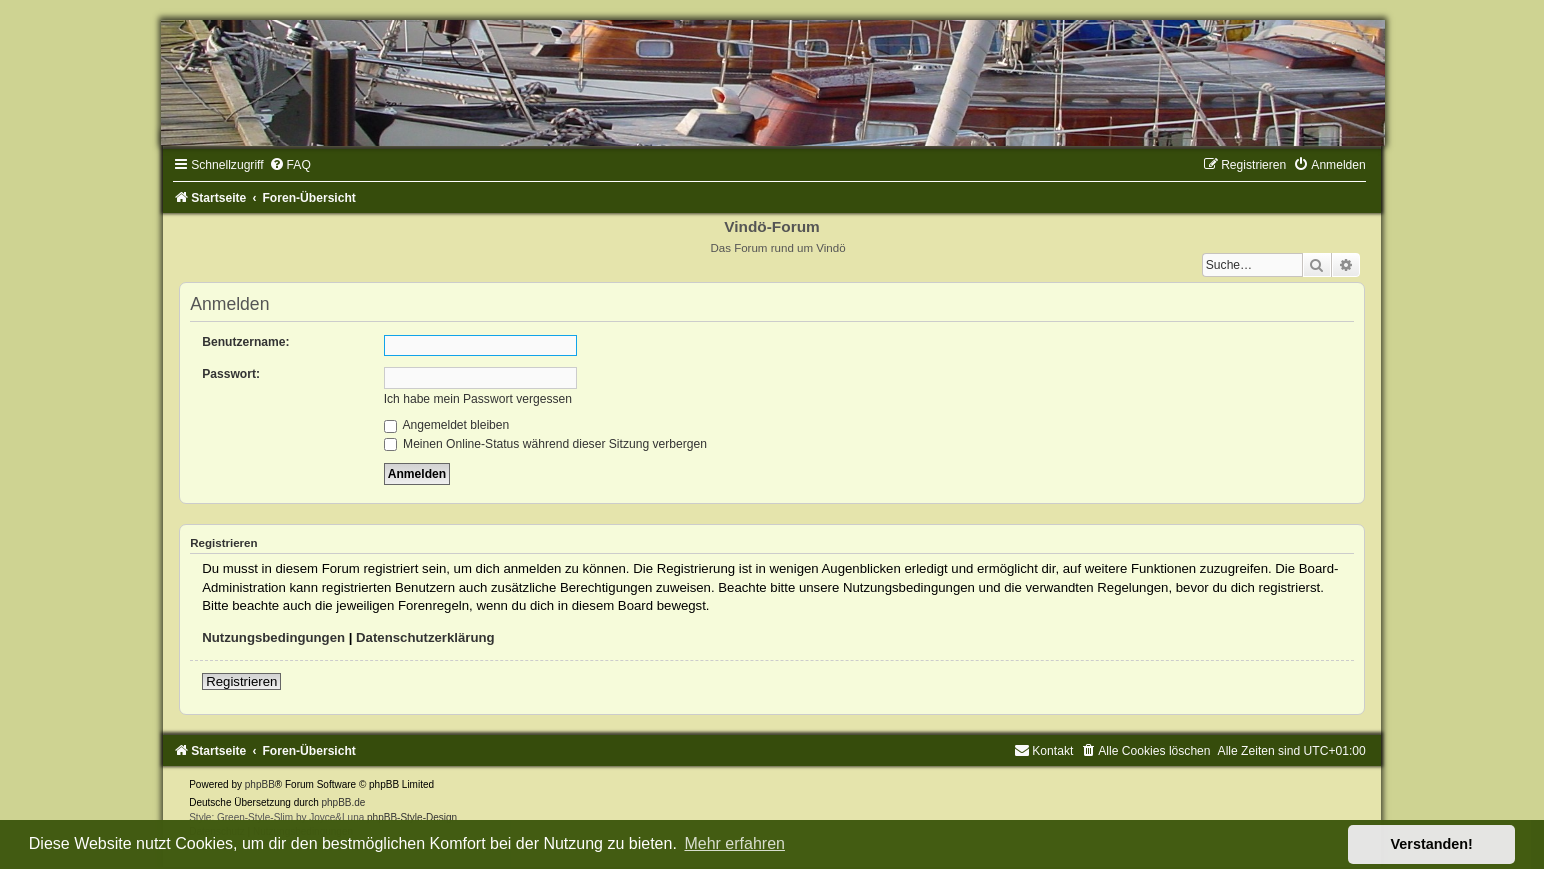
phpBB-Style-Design (412, 817)
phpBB (260, 784)
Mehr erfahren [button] (734, 843)
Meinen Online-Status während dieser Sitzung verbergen (545, 444)
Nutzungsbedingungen (273, 637)
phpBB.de (344, 802)
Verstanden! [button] (1432, 844)
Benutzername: (245, 342)
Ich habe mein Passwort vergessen (478, 399)
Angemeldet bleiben (447, 425)
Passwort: (231, 374)
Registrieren (241, 681)
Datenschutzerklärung (425, 637)
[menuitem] (290, 165)
